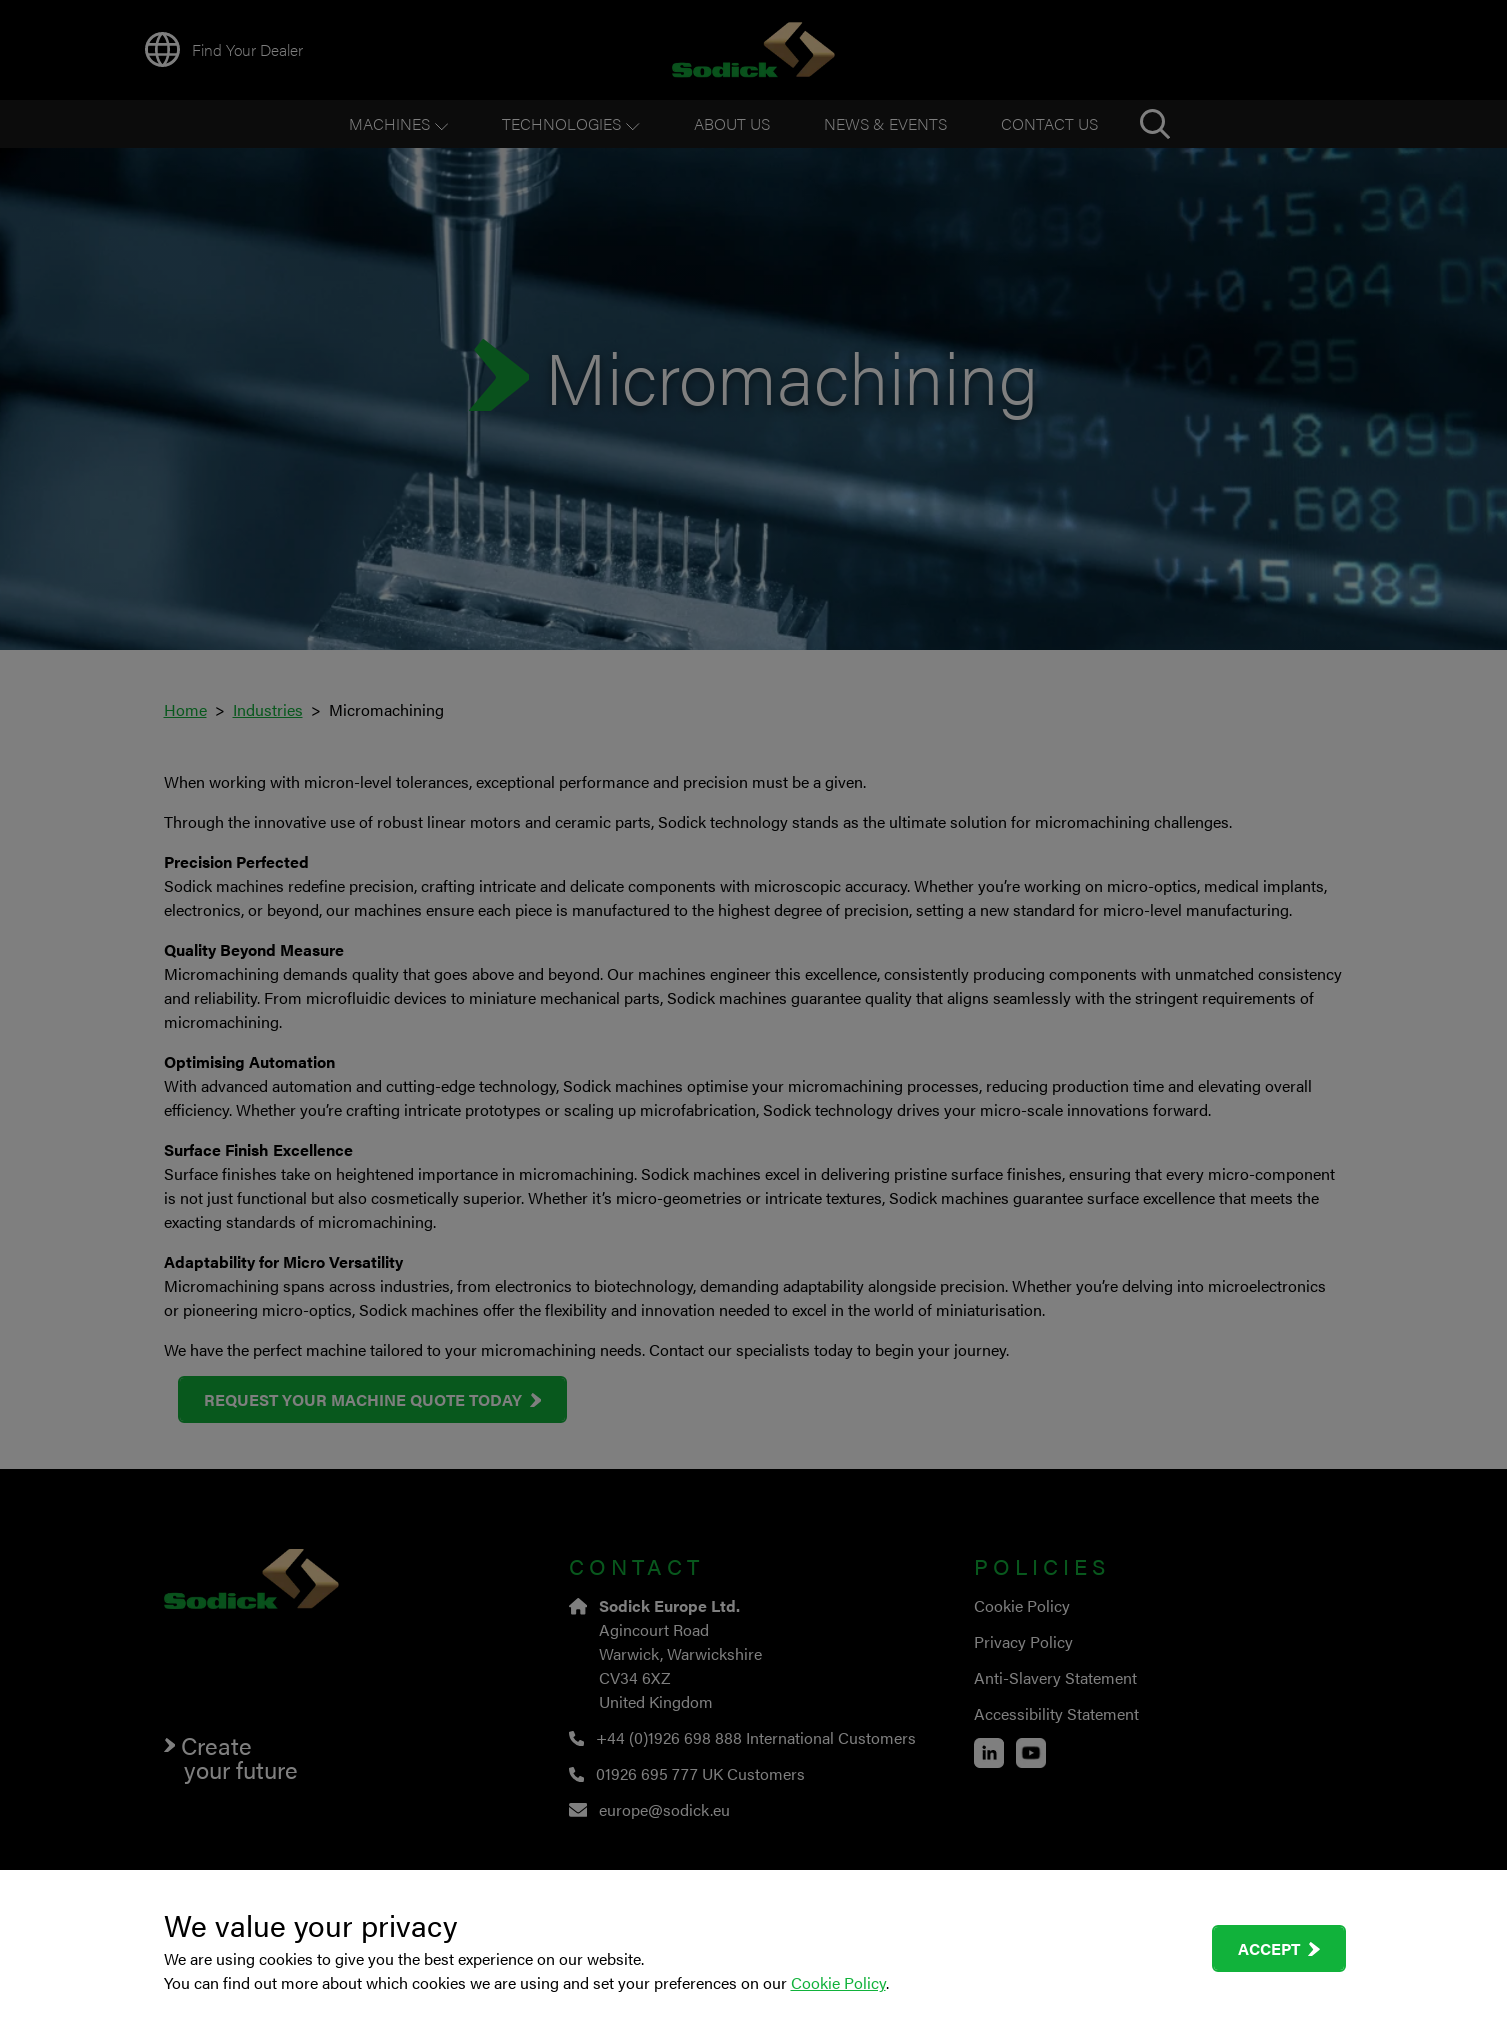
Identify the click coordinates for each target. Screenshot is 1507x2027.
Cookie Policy (838, 1982)
